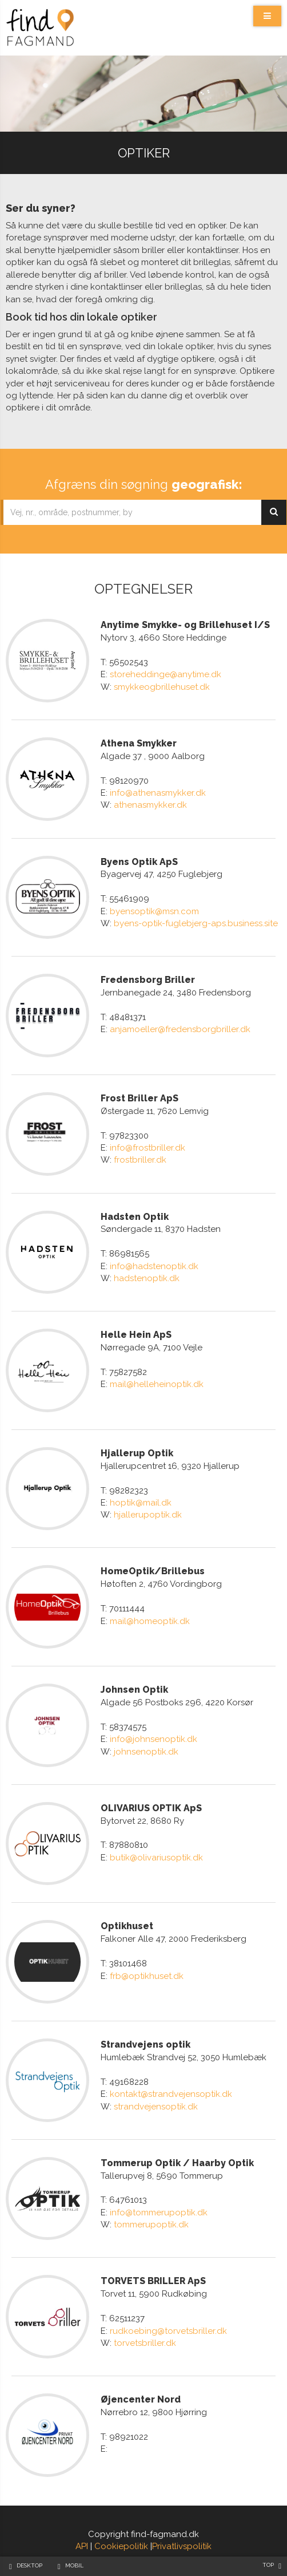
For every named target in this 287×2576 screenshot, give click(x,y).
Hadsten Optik (135, 1216)
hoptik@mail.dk (141, 1503)
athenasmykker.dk (150, 805)
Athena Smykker (139, 743)
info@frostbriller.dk (147, 1148)
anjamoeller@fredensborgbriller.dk (180, 1029)
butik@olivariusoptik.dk (156, 1857)
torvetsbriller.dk (145, 2343)
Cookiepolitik (121, 2546)
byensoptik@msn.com (154, 911)
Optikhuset (127, 1926)
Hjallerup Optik (137, 1453)
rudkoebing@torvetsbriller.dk (168, 2331)
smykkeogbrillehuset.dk (162, 687)
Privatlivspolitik (182, 2546)
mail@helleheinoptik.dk (157, 1384)
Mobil (74, 2565)
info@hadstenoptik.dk (154, 1266)
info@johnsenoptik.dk (153, 1739)
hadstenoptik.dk (147, 1278)
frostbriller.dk (140, 1160)
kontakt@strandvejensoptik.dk (171, 2094)
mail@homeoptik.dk (150, 1621)
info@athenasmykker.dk (158, 793)
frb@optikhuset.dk (147, 1976)
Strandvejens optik (145, 2044)
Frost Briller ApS (139, 1098)
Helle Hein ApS (136, 1334)
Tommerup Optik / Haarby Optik (177, 2163)
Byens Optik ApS (139, 861)
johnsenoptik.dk (146, 1752)
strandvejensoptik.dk (156, 2106)
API (81, 2546)
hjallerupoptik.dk (148, 1515)
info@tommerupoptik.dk (159, 2212)
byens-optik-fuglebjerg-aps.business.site (196, 923)
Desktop (29, 2565)
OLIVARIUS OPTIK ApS (151, 1808)
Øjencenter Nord (141, 2399)
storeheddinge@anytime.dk (165, 674)
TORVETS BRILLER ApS (153, 2280)
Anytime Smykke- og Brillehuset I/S (185, 624)
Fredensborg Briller (148, 979)
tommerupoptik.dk (151, 2224)
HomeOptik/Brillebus (153, 1571)
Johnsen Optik (134, 1689)
